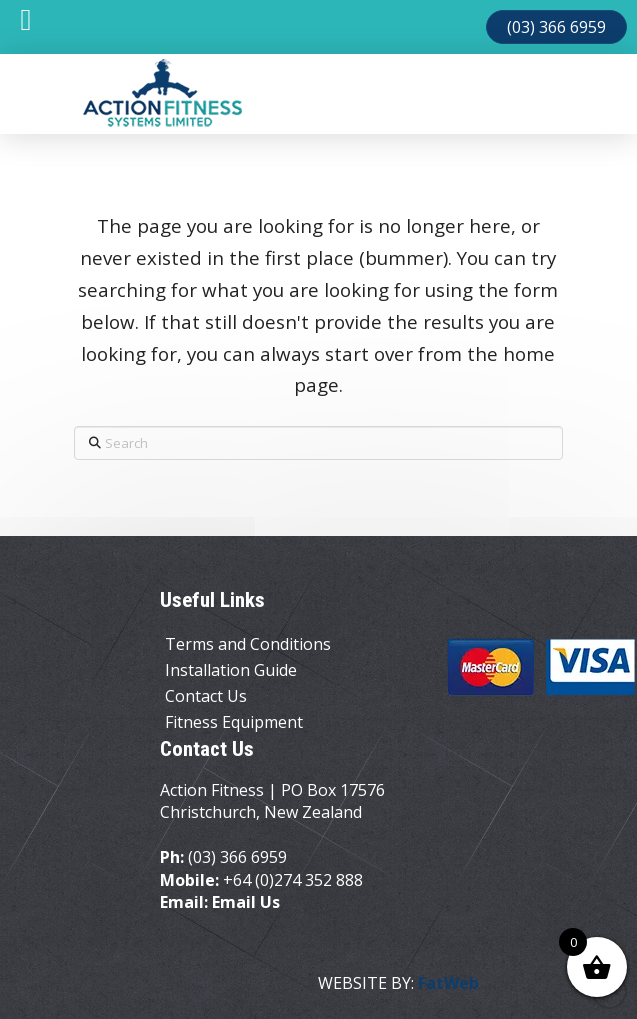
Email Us (246, 902)
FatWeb (448, 983)
